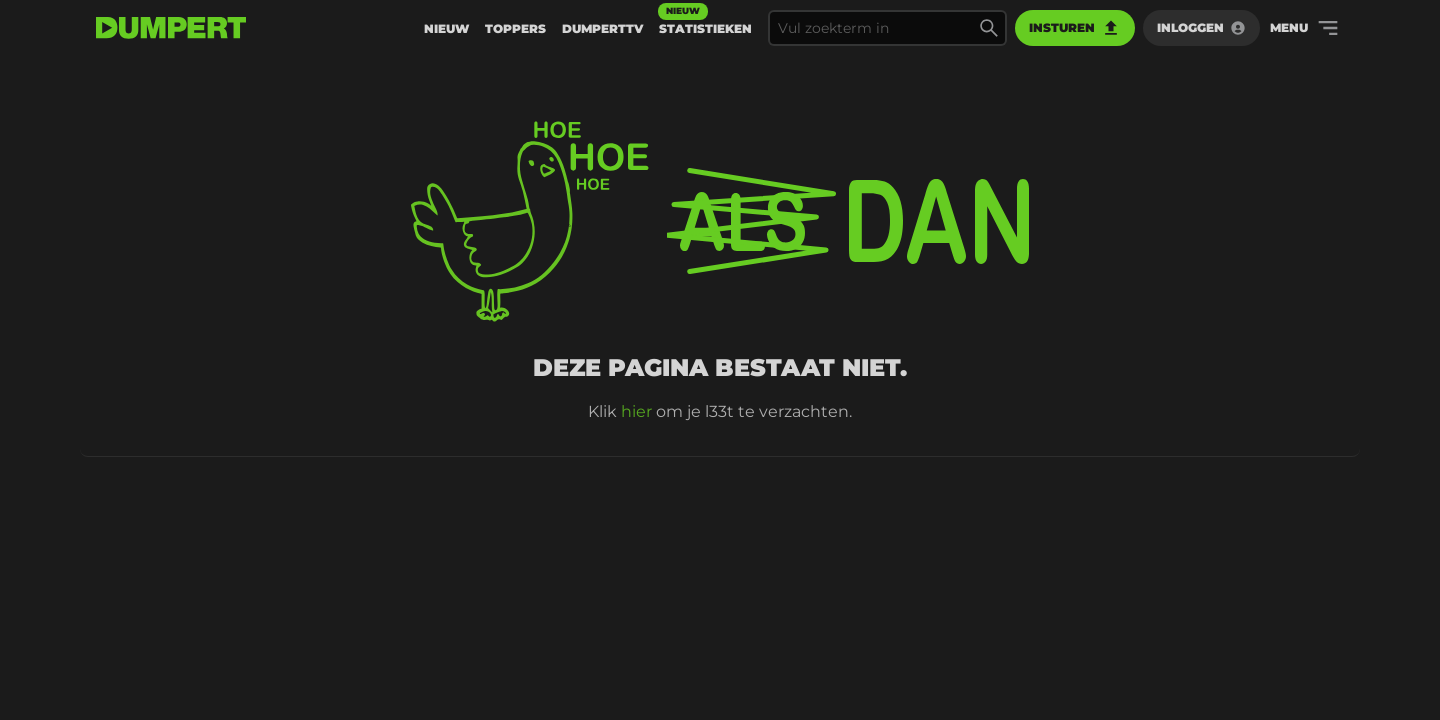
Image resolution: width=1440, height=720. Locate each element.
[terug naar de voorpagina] (171, 28)
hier (636, 411)
